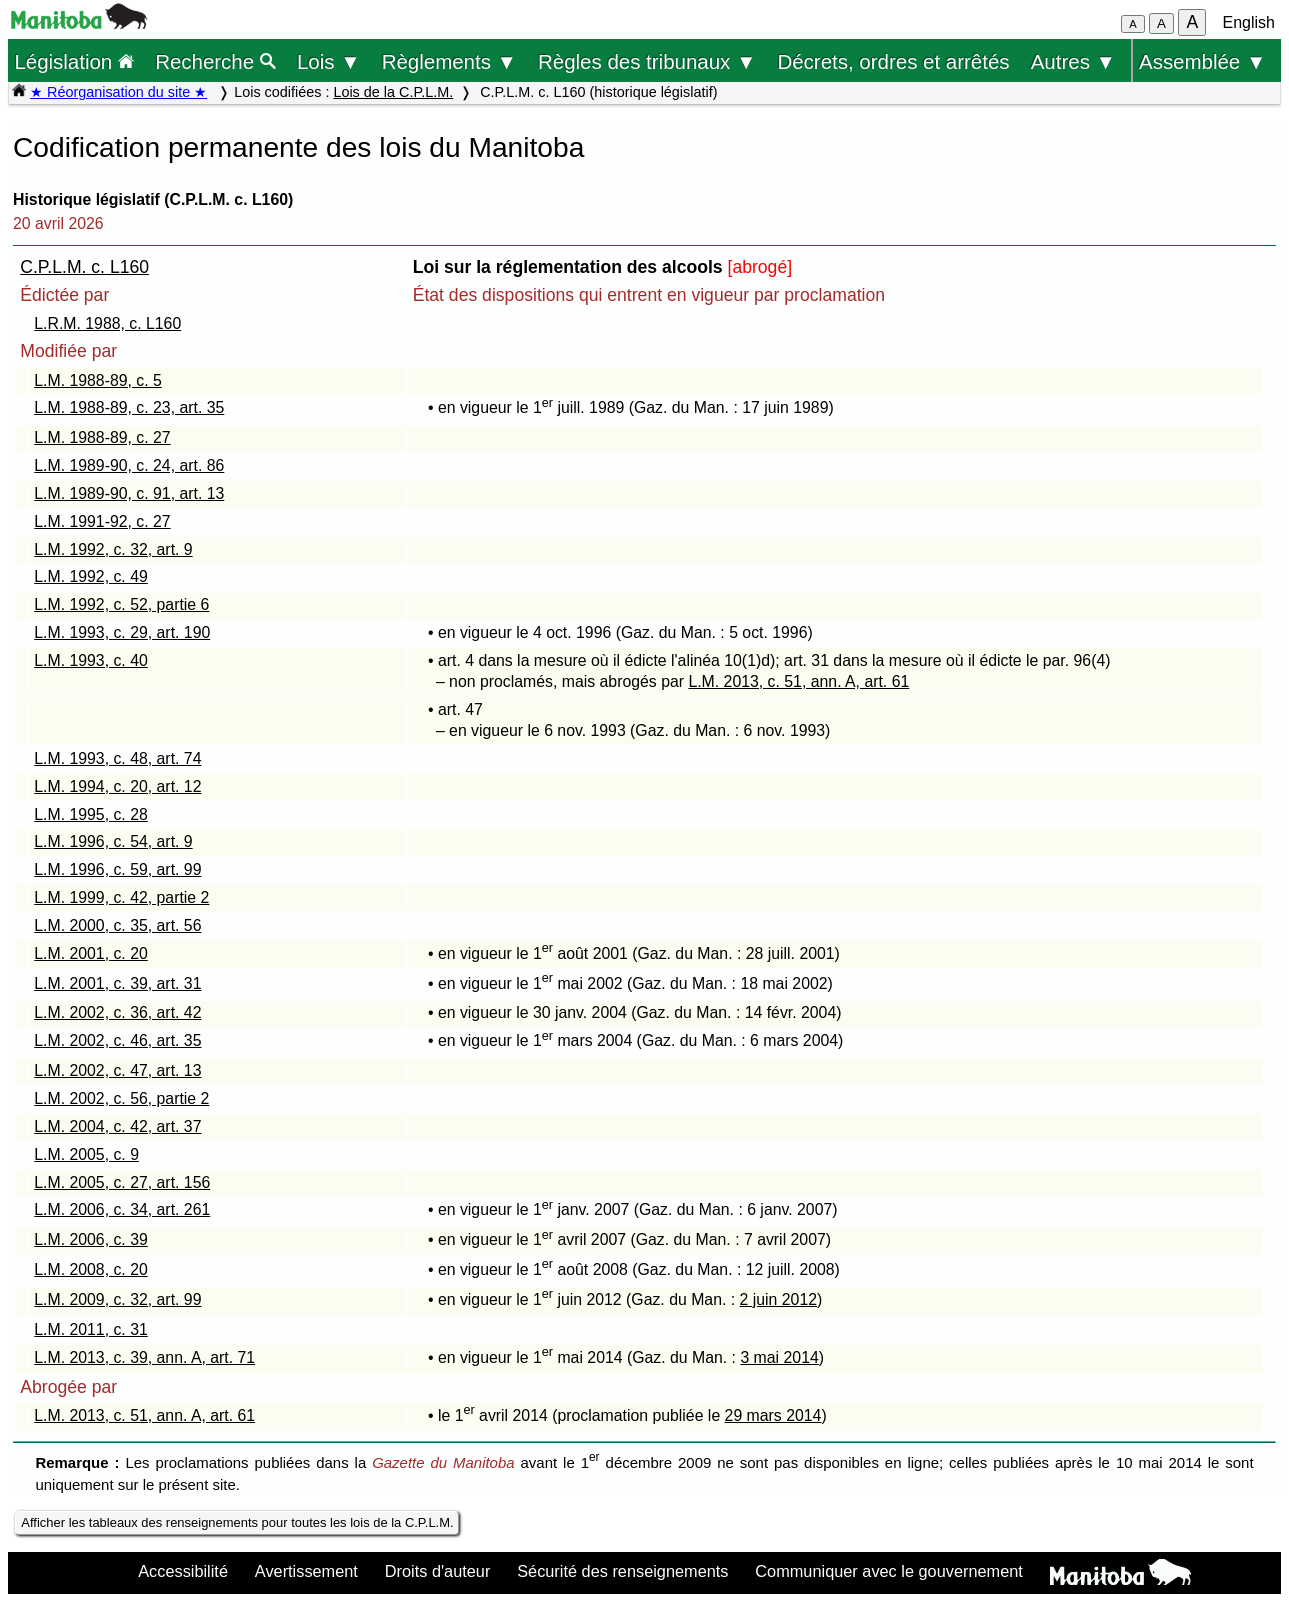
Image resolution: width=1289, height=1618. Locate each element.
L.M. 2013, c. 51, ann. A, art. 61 (798, 681)
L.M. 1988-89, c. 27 (102, 437)
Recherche (215, 61)
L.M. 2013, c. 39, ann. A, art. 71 (144, 1357)
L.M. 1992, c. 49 (91, 576)
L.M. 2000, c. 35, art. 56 (117, 925)
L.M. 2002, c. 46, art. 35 (117, 1040)
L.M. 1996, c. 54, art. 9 (113, 841)
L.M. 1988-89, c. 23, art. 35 (129, 407)
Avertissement (306, 1571)
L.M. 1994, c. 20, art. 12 (117, 786)
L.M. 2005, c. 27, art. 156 (122, 1182)
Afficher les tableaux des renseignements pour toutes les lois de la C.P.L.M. (237, 1522)
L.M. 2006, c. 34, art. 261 (122, 1209)
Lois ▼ (329, 61)
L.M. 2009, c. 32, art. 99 (117, 1299)
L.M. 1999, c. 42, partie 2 (121, 897)
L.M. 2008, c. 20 (91, 1269)
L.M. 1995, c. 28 (91, 814)
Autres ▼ (1073, 61)
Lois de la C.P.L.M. (393, 92)
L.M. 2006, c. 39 (91, 1239)
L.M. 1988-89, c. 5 (98, 380)
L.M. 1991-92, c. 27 (102, 521)
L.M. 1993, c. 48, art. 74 (117, 758)
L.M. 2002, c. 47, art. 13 (117, 1070)
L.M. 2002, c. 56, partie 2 (121, 1098)
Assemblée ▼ (1202, 61)
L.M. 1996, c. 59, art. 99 (117, 869)
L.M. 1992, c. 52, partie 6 (121, 604)
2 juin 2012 (778, 1299)
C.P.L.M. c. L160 (84, 267)
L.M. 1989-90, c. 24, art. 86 (129, 465)
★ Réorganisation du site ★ (118, 92)
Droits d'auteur (438, 1571)
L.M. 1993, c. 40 (91, 660)
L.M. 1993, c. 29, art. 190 (122, 632)
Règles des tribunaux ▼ (647, 61)
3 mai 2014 (779, 1357)
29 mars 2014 (773, 1415)
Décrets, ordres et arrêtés (893, 61)
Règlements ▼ (449, 61)
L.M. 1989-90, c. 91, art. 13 (129, 493)
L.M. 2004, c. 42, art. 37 (117, 1126)
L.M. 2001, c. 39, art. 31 (117, 983)
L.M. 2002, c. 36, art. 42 (117, 1012)
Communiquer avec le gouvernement (888, 1571)
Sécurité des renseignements (622, 1571)
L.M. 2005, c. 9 (86, 1154)
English (1249, 22)
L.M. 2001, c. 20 (91, 953)
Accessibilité (183, 1571)
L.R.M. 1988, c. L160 (107, 323)
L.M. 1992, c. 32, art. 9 (113, 549)
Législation (74, 61)
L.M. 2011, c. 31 (91, 1329)
